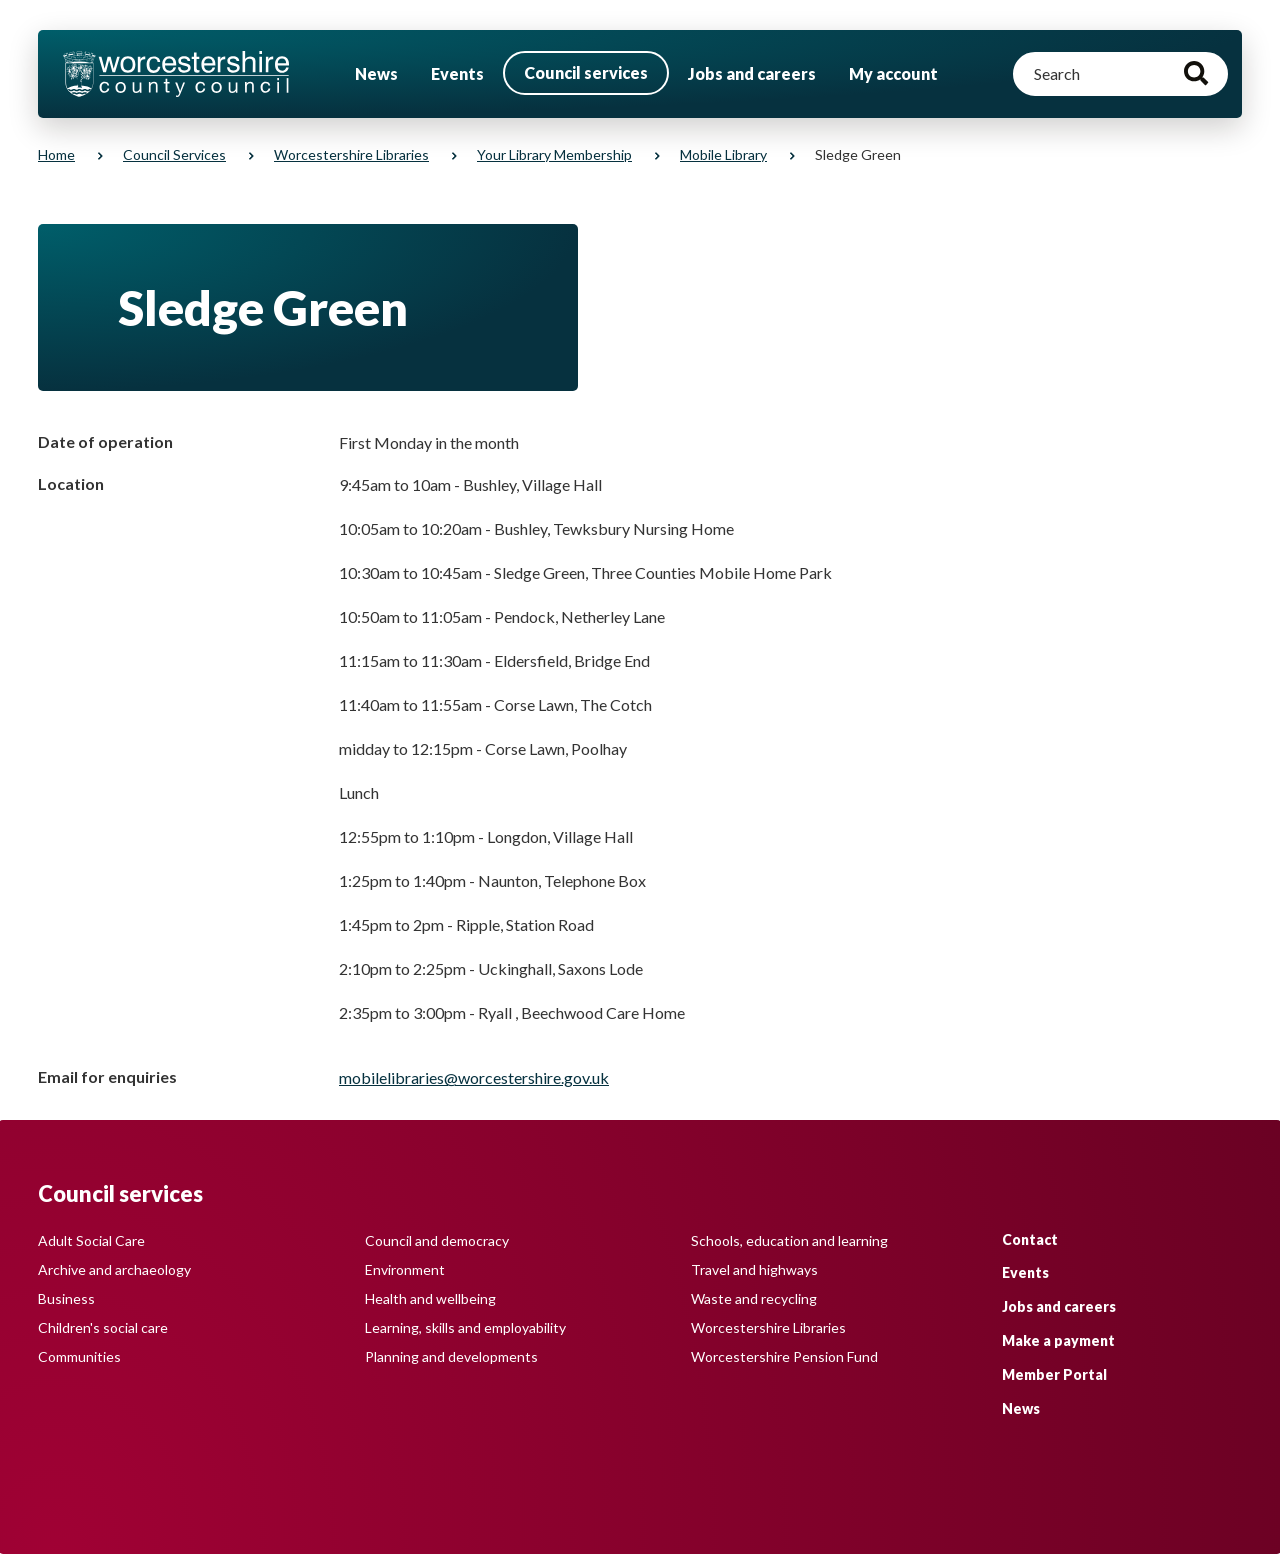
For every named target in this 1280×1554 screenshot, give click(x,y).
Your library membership (554, 154)
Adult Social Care (91, 1240)
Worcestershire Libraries (351, 154)
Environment (405, 1269)
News (376, 73)
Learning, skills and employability (465, 1327)
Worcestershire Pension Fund (784, 1356)
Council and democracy (437, 1240)
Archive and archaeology (114, 1269)
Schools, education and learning (789, 1240)
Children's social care (103, 1327)
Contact (1030, 1239)
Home (56, 154)
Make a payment (1058, 1340)
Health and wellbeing (430, 1298)
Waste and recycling (754, 1298)
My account (893, 73)
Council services (586, 72)
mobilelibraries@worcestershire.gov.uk (474, 1077)
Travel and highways (754, 1269)
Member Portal (1054, 1374)
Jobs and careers (752, 73)
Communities (79, 1356)
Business (66, 1298)
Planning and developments (451, 1356)
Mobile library (723, 154)
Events (457, 73)
